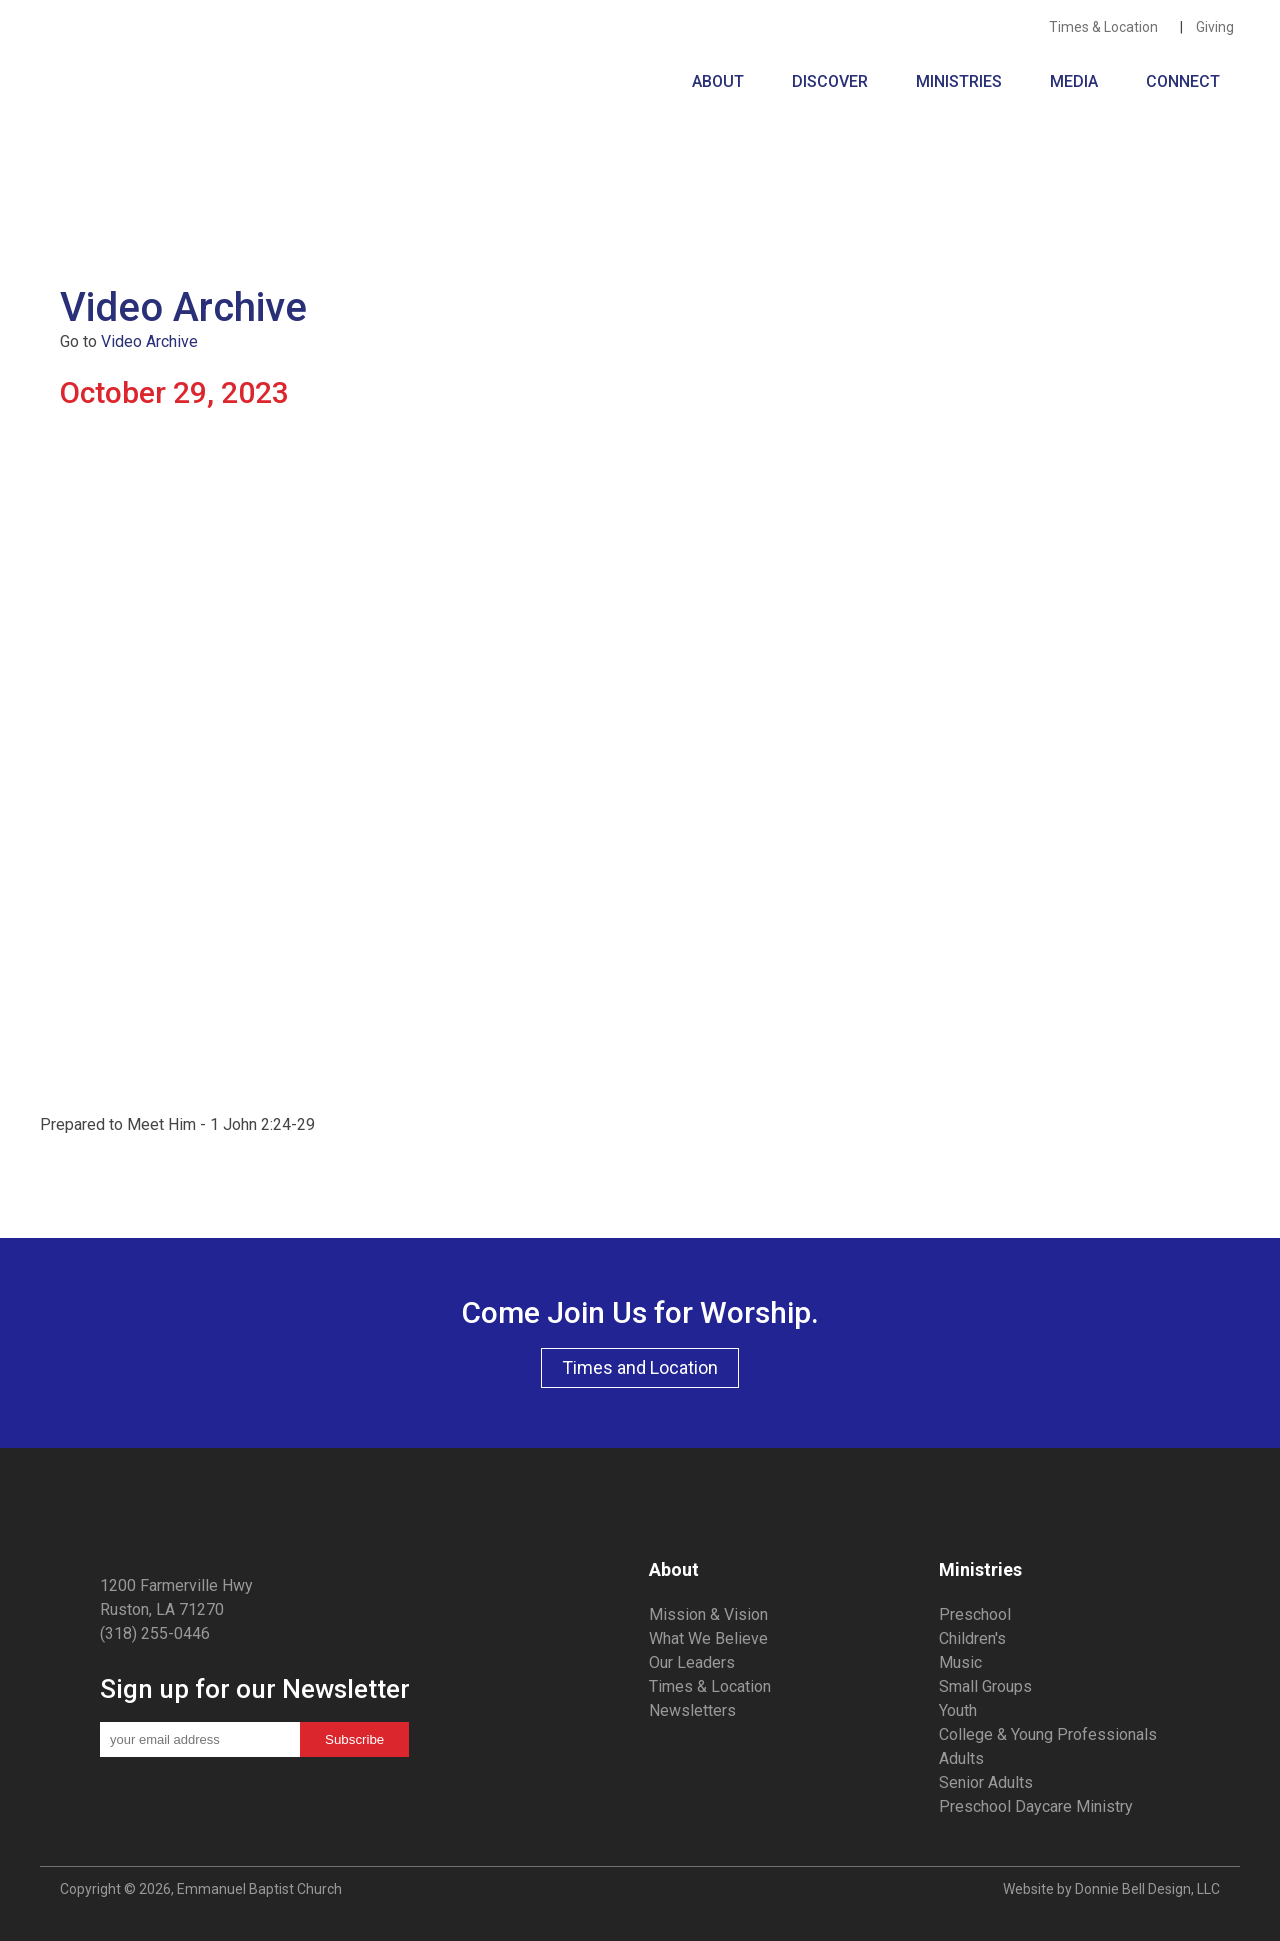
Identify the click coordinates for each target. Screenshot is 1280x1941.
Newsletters (692, 1710)
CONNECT (1183, 81)
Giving (1218, 27)
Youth (958, 1710)
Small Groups (985, 1686)
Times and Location (640, 1367)
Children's (972, 1638)
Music (960, 1662)
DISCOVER (834, 81)
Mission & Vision (708, 1614)
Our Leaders (692, 1662)
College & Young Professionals (1048, 1734)
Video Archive (149, 341)
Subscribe (354, 1739)
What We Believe (708, 1638)
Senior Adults (986, 1782)
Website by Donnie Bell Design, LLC (1111, 1889)
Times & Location (1108, 27)
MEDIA (1078, 81)
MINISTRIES (963, 81)
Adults (961, 1758)
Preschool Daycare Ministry (1036, 1806)
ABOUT (722, 81)
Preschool (975, 1614)
